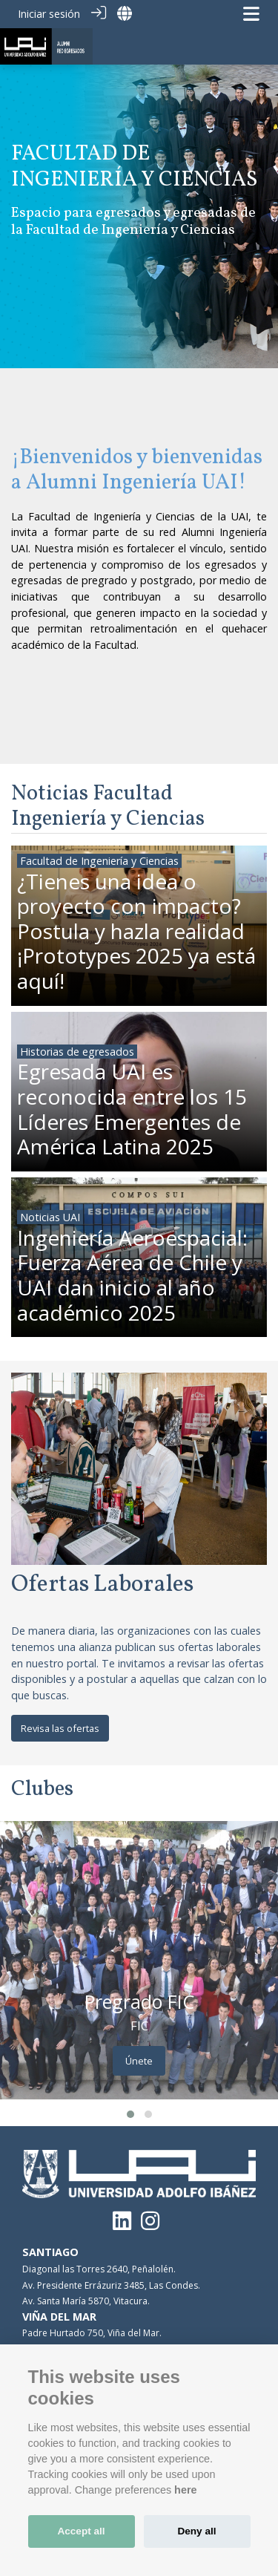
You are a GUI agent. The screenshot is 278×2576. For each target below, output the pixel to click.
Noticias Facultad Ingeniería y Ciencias (108, 806)
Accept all (81, 2531)
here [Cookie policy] (185, 2490)
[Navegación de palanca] (251, 14)
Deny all (196, 2531)
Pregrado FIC (139, 2000)
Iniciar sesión (49, 14)
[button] (130, 2113)
